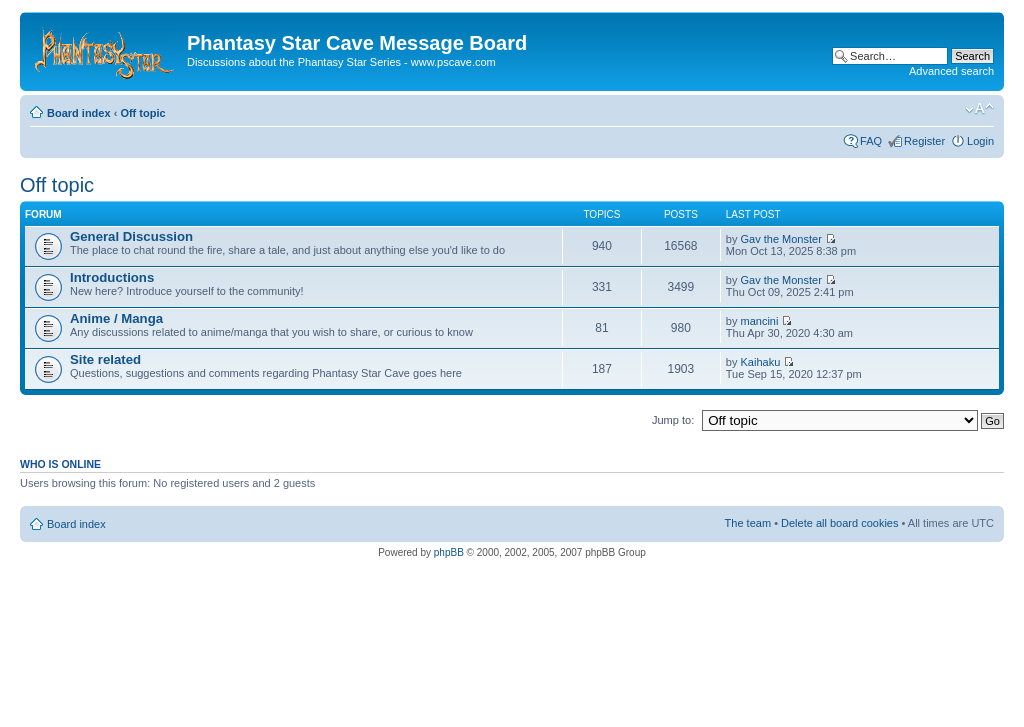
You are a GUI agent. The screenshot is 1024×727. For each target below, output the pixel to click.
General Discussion (131, 236)
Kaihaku (761, 362)
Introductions (112, 277)
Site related (105, 359)
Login (980, 141)
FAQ (871, 141)
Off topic (142, 113)
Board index (79, 113)
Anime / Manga (116, 318)
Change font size (979, 109)
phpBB (449, 552)
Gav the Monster (781, 239)
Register (924, 141)
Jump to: (673, 420)
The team (748, 523)
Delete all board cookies (839, 523)
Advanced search (951, 71)
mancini (760, 321)
